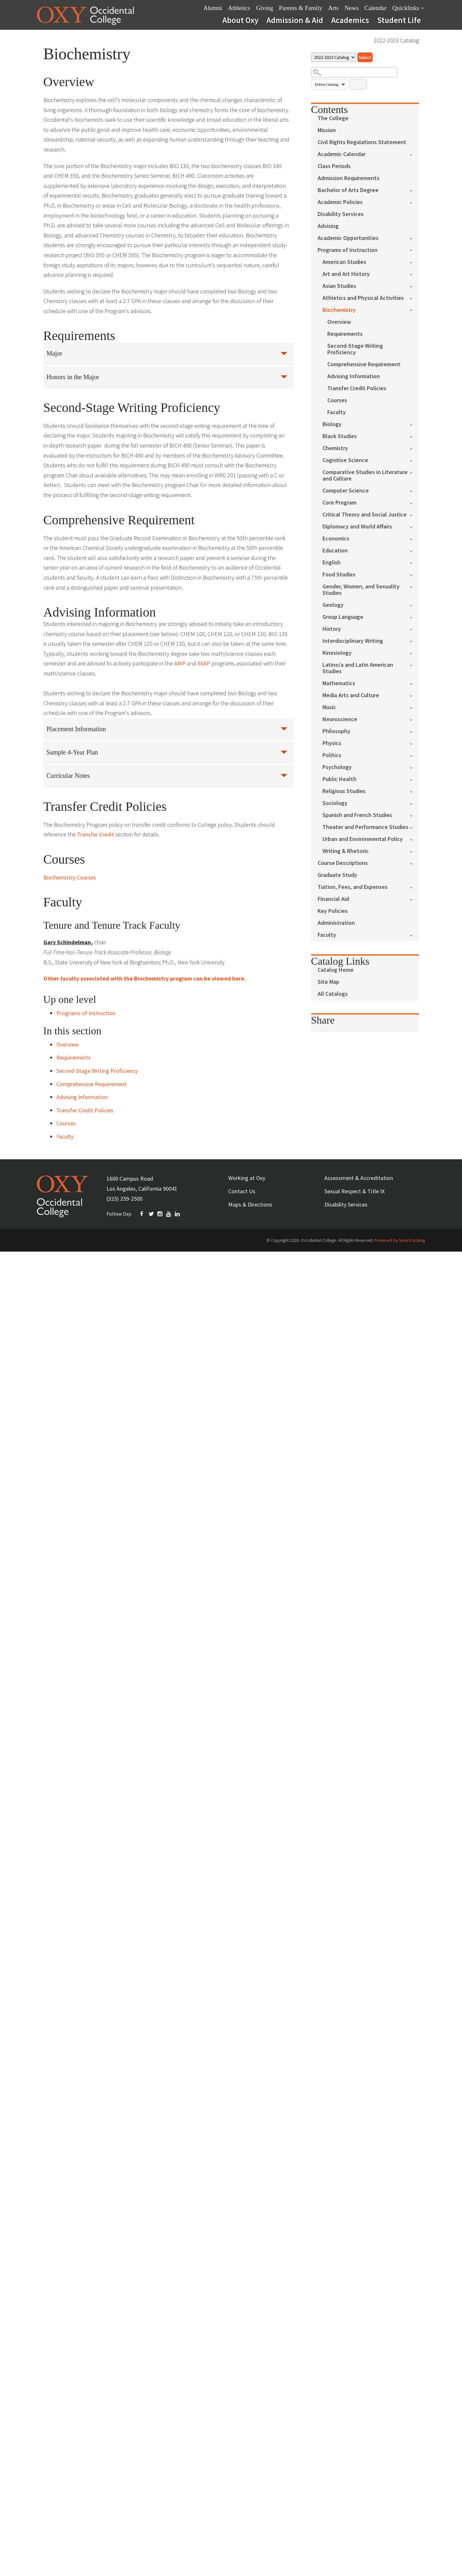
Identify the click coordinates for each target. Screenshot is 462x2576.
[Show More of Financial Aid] (414, 899)
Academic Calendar (342, 154)
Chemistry (335, 448)
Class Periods (334, 166)
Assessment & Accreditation (358, 1178)
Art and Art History (346, 274)
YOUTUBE (169, 1214)
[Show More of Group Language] (414, 617)
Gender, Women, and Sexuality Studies (361, 589)
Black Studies (339, 436)
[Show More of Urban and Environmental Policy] (414, 839)
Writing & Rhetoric (345, 851)
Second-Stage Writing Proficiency (355, 349)
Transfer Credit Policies (356, 388)
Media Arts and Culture (350, 695)
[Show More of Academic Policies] (414, 202)
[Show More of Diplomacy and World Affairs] (414, 526)
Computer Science (345, 490)
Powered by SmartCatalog (399, 1240)
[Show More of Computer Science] (414, 490)
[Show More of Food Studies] (414, 574)
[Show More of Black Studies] (414, 436)
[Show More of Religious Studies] (414, 791)
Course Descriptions (343, 863)
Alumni (212, 8)
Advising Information (353, 376)
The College (333, 118)
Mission (327, 130)
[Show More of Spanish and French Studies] (414, 815)
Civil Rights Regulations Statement (362, 142)
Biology (332, 424)
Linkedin (178, 1214)
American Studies (344, 262)
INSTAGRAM (160, 1214)
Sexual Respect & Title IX (354, 1191)
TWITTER (151, 1214)
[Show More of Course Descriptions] (414, 863)
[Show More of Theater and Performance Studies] (414, 827)
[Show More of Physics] (414, 743)
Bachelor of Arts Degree (348, 190)
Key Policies (333, 911)
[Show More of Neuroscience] (414, 719)
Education (335, 550)
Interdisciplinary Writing (352, 641)
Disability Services (341, 214)
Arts (333, 8)
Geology (333, 605)
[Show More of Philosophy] (414, 731)
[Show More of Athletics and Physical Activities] (414, 298)
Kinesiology (337, 653)
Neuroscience (339, 719)
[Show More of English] (414, 562)
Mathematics (338, 683)
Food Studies (338, 574)
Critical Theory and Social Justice (364, 514)
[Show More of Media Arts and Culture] (414, 695)
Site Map (328, 982)
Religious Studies (344, 791)
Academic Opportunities (348, 238)
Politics (331, 755)
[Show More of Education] (414, 550)
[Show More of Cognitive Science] (414, 460)
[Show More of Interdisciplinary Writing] (414, 641)
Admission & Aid (294, 20)
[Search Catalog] (354, 72)
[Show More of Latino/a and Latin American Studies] (414, 665)
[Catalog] (333, 57)
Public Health (339, 779)
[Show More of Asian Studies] (414, 286)
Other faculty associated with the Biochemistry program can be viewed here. (144, 978)
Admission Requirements (348, 178)
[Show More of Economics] (414, 538)
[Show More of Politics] (414, 755)
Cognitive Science (345, 460)
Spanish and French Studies (357, 815)
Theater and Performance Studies (365, 827)
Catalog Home (336, 970)
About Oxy (240, 20)
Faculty (336, 412)
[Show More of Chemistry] (414, 448)
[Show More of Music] (414, 707)
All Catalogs (333, 994)
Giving (264, 8)
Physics (331, 743)
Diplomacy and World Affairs (357, 526)
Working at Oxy (246, 1178)
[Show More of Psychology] (414, 767)
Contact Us (241, 1191)
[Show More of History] (414, 629)
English (331, 562)
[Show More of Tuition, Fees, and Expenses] (414, 887)
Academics (350, 20)
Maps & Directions (250, 1204)
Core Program (339, 502)
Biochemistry (339, 310)
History (331, 629)
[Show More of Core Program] (414, 502)
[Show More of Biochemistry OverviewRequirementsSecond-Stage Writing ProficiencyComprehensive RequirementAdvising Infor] (414, 309)
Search (358, 84)
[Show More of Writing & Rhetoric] (414, 851)
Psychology (337, 767)
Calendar (376, 8)
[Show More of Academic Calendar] (414, 154)
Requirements (345, 334)
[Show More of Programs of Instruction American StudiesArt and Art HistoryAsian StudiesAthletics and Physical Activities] (414, 249)
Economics (335, 538)
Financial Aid (333, 899)
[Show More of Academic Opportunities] (414, 238)
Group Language (342, 617)
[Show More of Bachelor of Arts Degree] (414, 190)
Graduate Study (337, 875)
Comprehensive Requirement (363, 364)
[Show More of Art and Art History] (414, 274)
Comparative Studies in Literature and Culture (365, 475)
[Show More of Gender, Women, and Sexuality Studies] (414, 586)
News (351, 8)
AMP (180, 663)
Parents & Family (300, 8)
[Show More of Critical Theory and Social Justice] (414, 514)
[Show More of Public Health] (414, 779)
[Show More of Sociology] (414, 803)
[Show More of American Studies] (414, 262)
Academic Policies (340, 202)
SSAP (203, 663)
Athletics (239, 8)
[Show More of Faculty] (414, 935)
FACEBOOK (143, 1214)
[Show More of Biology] (414, 424)
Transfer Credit (95, 834)
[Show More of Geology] (414, 605)
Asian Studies (339, 286)
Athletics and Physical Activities (363, 298)
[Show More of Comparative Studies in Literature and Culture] (414, 472)
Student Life (399, 20)
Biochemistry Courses (69, 877)
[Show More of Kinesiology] (414, 653)
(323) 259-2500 (124, 1198)
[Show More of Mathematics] (414, 683)
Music (329, 707)
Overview (339, 322)
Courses (337, 400)
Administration (336, 923)
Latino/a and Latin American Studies (357, 668)
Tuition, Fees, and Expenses (353, 887)
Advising (328, 226)
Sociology (334, 803)
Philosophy (336, 731)
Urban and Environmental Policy (362, 839)
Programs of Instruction (347, 250)
